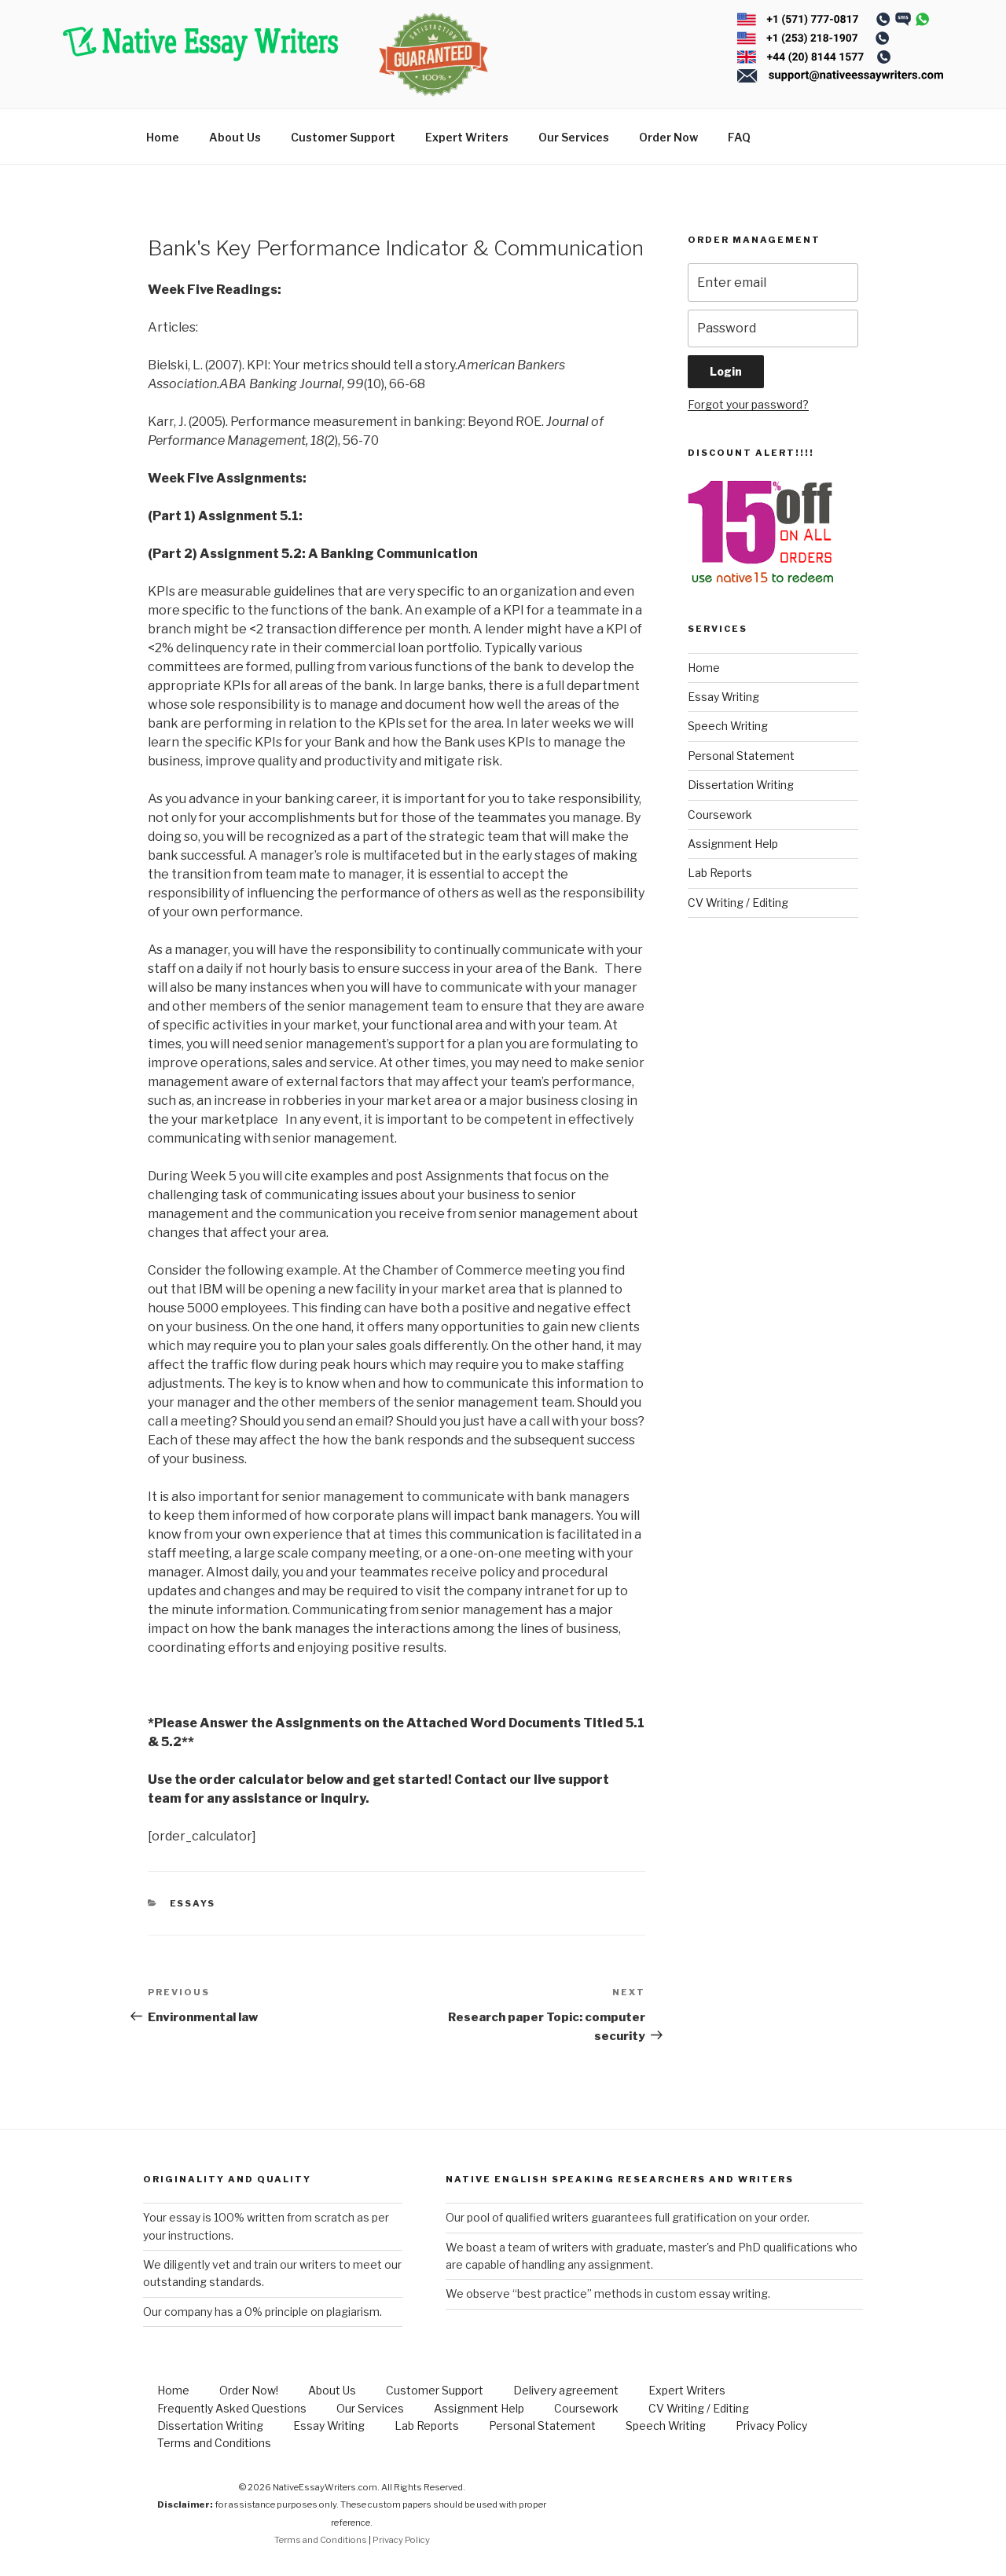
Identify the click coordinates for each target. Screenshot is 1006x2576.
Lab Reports (720, 872)
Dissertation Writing (741, 784)
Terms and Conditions (214, 2442)
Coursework (720, 814)
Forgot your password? (748, 404)
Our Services (573, 137)
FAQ (739, 137)
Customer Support (343, 137)
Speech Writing (728, 725)
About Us (235, 137)
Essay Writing (723, 696)
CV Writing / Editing (738, 902)
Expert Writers (467, 137)
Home (162, 137)
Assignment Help (733, 843)
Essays (193, 1903)
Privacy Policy (771, 2425)
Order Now (668, 137)
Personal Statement (741, 755)
